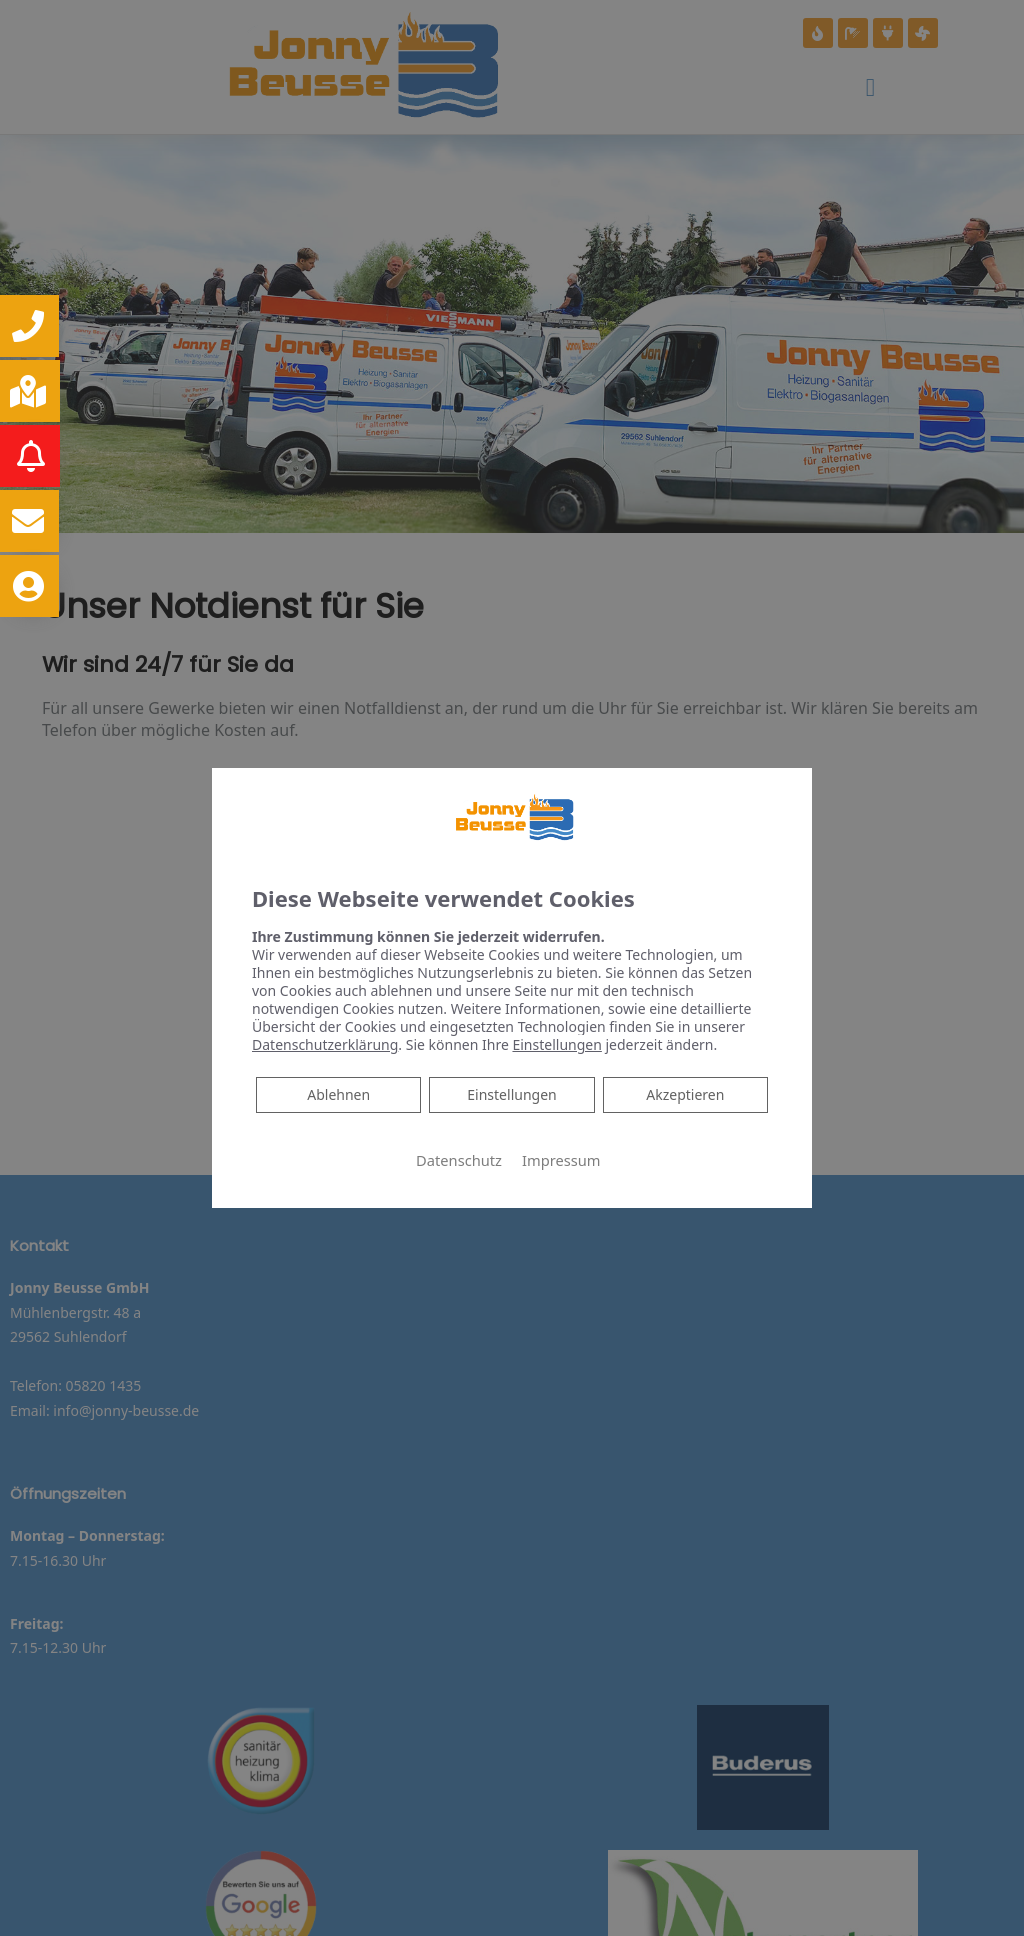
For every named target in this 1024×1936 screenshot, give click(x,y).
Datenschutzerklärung (325, 1044)
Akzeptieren (685, 1094)
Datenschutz (459, 1160)
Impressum (561, 1160)
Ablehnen (338, 1094)
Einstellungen (511, 1094)
